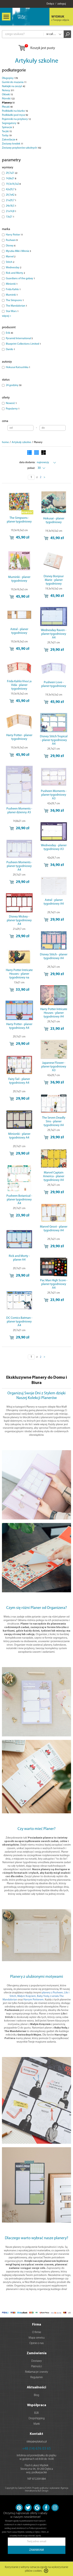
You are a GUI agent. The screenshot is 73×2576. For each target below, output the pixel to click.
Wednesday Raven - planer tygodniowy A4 (53, 634)
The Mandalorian (16, 305)
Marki (36, 2424)
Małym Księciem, (26, 1996)
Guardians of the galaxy (20, 278)
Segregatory (10, 123)
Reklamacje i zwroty (36, 2372)
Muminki (12, 294)
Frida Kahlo (13, 289)
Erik (9, 333)
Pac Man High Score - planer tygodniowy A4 (53, 1284)
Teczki (7, 131)
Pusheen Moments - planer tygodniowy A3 (54, 795)
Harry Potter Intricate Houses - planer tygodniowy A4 (53, 1013)
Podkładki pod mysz (15, 115)
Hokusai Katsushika (18, 367)
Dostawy (36, 2361)
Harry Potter (14, 234)
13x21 (10, 216)
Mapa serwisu (37, 2337)
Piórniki (8, 98)
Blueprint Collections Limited (23, 343)
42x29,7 (11, 189)
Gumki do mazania (14, 82)
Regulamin (36, 2377)
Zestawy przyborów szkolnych (21, 147)
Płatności (36, 2366)
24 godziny (13, 385)
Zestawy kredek (12, 143)
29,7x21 (11, 173)
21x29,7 (11, 200)
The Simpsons (15, 300)
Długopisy (10, 78)
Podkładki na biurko (15, 111)
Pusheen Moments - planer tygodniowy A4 (19, 866)
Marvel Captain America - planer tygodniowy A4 (53, 1176)
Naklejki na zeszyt (13, 86)
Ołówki (7, 94)
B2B (36, 2413)
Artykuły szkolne (36, 61)
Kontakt (36, 2434)
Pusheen (12, 240)
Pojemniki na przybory (16, 119)
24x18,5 (11, 205)
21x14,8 (11, 211)
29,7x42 (11, 194)
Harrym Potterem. (33, 1999)
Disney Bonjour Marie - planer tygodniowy (54, 580)
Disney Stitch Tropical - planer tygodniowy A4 (54, 740)
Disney (10, 245)
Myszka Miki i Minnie (18, 251)
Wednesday (13, 267)
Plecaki (7, 106)
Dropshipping (37, 2418)
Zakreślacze (9, 139)
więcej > (6, 316)
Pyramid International (19, 338)
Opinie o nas (36, 2343)
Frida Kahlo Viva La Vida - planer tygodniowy (19, 685)
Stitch (10, 262)
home (5, 442)
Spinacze (8, 127)
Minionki (12, 284)
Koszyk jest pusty (36, 48)
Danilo (10, 349)
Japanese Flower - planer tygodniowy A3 (53, 1066)
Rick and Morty (15, 273)
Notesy (8, 90)
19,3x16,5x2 (13, 184)
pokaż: (31, 468)
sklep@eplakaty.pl (36, 2441)
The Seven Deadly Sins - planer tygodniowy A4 (53, 1121)
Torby (6, 135)
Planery (8, 102)
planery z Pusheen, (52, 1992)
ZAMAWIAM (36, 2550)
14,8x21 (11, 178)
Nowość (11, 403)
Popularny (12, 408)
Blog (36, 2395)
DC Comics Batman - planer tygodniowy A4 (19, 1321)
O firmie (36, 2332)
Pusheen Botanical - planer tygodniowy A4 (19, 1199)
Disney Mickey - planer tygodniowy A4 (19, 920)
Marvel (10, 256)
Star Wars (12, 311)
